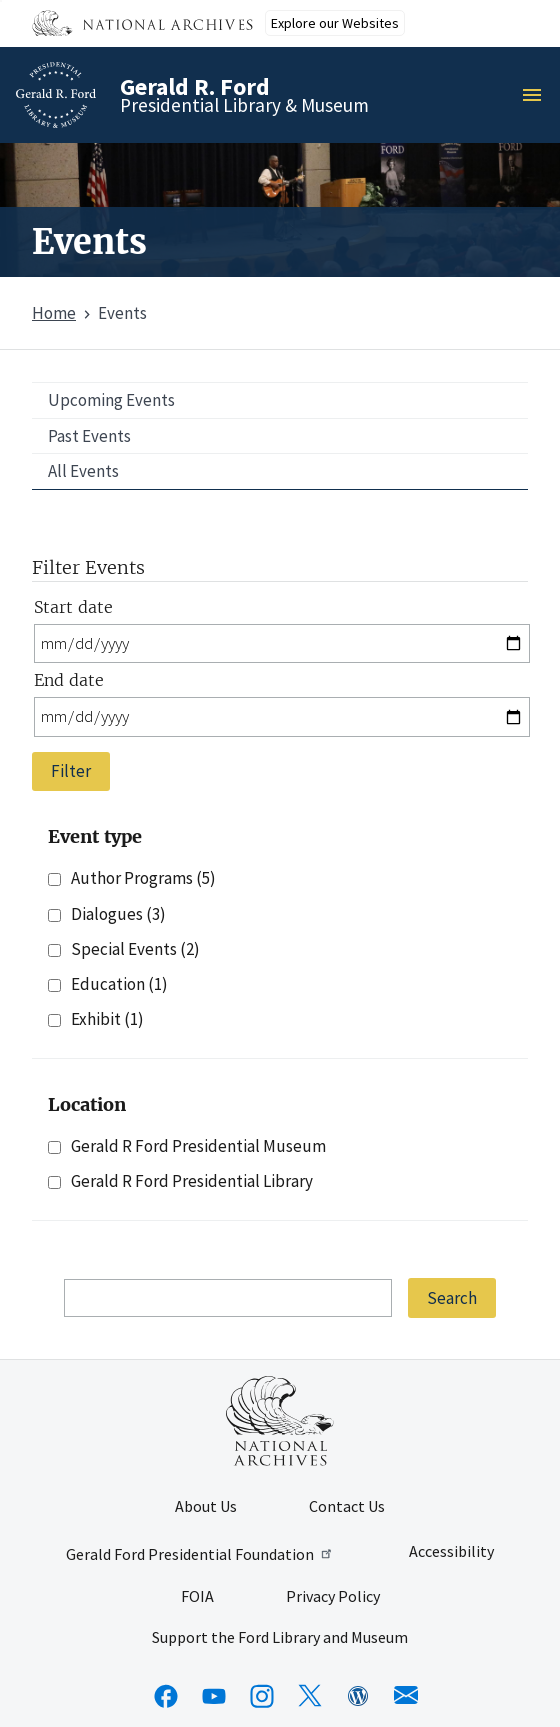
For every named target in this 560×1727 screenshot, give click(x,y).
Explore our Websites (335, 23)
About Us (206, 1507)
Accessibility (451, 1552)
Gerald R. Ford (195, 86)
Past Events (89, 436)
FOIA (197, 1597)
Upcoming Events (111, 400)
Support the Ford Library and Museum (280, 1638)
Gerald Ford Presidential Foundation (200, 1554)
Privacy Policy (333, 1597)
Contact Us (347, 1507)
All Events (83, 471)
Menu (538, 95)
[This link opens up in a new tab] (280, 1421)
